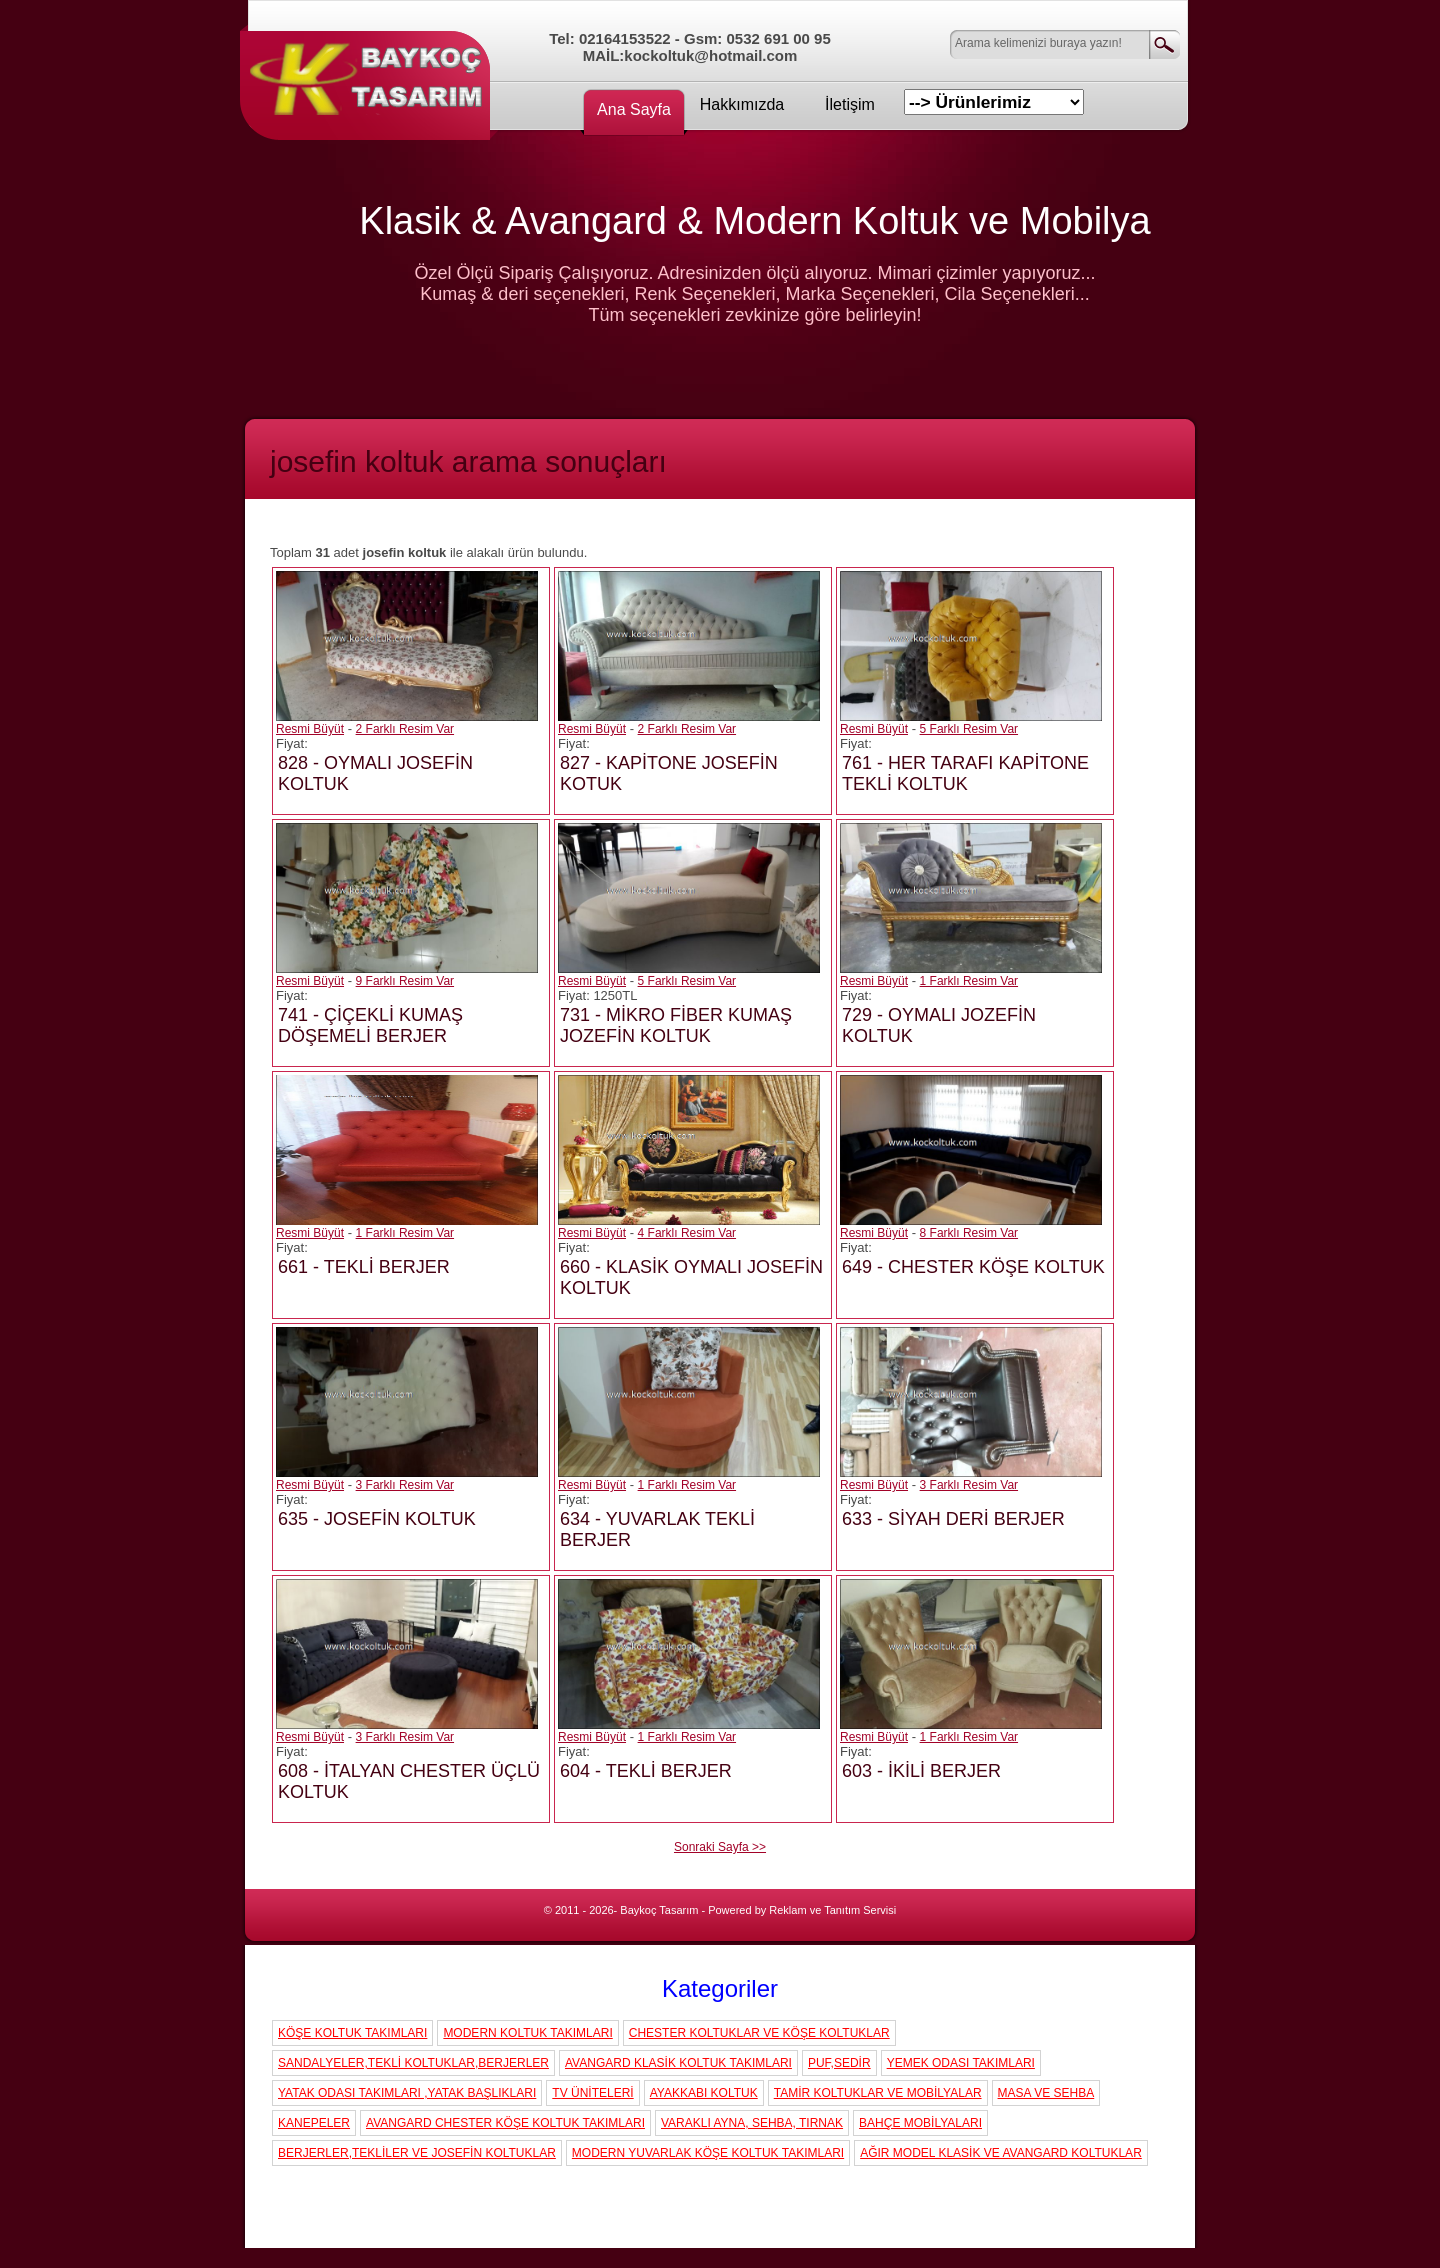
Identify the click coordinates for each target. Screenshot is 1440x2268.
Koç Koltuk (370, 75)
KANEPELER (314, 2123)
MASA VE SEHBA (1046, 2093)
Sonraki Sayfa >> (720, 1847)
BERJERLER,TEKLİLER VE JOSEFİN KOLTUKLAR (417, 2153)
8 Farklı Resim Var (969, 1233)
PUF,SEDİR (839, 2063)
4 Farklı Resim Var (687, 1233)
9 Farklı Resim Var (405, 981)
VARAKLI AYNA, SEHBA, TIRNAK (752, 2123)
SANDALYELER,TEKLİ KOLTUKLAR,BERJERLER (413, 2063)
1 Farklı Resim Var (969, 981)
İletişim (850, 104)
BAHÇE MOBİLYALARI (920, 2123)
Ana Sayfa (634, 109)
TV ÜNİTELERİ (592, 2093)
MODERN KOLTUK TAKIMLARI (527, 2033)
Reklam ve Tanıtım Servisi (832, 1910)
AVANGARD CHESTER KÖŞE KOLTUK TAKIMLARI (505, 2123)
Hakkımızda (742, 104)
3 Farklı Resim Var (405, 1485)
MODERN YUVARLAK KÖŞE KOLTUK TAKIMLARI (708, 2153)
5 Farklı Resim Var (969, 729)
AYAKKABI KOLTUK (704, 2093)
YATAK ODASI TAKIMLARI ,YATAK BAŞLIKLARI (407, 2093)
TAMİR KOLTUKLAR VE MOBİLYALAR (878, 2093)
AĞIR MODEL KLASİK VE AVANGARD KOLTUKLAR (1001, 2153)
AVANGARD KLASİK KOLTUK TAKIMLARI (678, 2063)
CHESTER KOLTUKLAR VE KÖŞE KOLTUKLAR (759, 2033)
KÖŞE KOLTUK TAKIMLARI (352, 2033)
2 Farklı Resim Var (405, 729)
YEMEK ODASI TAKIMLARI (961, 2063)
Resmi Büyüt (310, 729)
